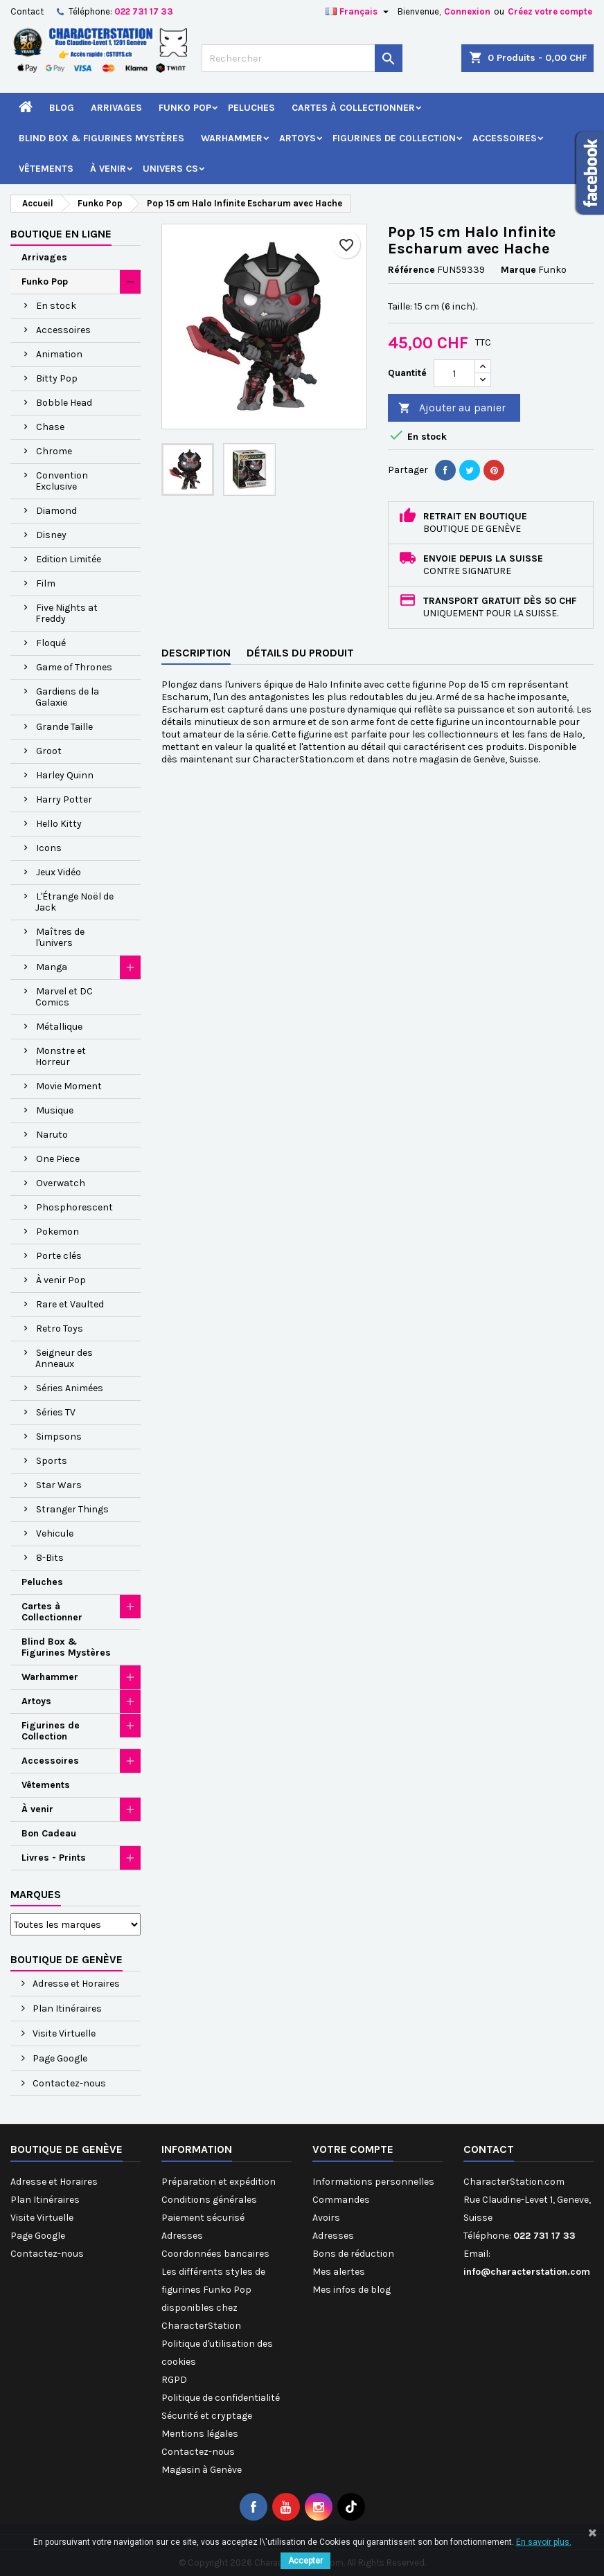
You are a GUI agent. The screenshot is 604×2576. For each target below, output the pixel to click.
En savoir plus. (543, 2542)
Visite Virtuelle (63, 2033)
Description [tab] (196, 652)
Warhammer (232, 138)
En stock (56, 306)
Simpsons (59, 1436)
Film (45, 583)
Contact (27, 11)
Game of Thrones (74, 667)
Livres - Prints (53, 1857)
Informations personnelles (373, 2182)
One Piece (58, 1159)
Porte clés (59, 1256)
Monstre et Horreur (60, 1056)
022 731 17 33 (143, 11)
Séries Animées (69, 1388)
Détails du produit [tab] (300, 652)
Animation (59, 354)
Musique (54, 1110)
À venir (108, 169)
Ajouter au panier (452, 408)
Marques (35, 1894)
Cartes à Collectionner (353, 108)
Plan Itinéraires (66, 2008)
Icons (49, 848)
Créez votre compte (550, 11)
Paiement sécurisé (203, 2218)
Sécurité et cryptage (206, 2416)
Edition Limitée (68, 559)
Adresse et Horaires (75, 1983)
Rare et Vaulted (70, 1304)
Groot (49, 751)
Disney (51, 535)
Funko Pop (185, 108)
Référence (411, 270)
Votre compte (352, 2149)
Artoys (297, 138)
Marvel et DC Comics (64, 996)
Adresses (182, 2236)
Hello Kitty (59, 824)
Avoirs (326, 2218)
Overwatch (60, 1183)
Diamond (56, 511)
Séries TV (56, 1412)
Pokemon (57, 1231)
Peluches (251, 108)
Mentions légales (199, 2434)
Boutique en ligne (61, 233)
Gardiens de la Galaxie (67, 697)
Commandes (341, 2200)
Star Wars (59, 1485)
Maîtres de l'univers (60, 937)
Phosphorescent (74, 1207)
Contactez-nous (68, 2083)
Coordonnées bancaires (215, 2254)
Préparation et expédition (218, 2182)
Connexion (467, 11)
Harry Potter (64, 799)
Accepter (305, 2561)
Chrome (54, 451)
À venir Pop (61, 1280)
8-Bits (50, 1558)
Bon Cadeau (48, 1833)
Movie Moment (69, 1086)
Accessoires (504, 138)
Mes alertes (338, 2272)
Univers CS (170, 169)
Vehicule (54, 1533)
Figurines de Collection (394, 138)
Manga (51, 967)
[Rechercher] (302, 58)
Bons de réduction (353, 2254)
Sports (51, 1461)
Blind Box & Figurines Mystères (101, 138)
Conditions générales (209, 2200)
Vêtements (46, 169)
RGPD (174, 2380)
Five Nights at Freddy (66, 613)
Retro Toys (59, 1328)
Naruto (52, 1135)
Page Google (58, 2058)
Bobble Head (64, 403)
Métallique (59, 1026)
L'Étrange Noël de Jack (74, 902)
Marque (518, 270)
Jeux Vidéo (58, 872)
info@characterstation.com (526, 2272)
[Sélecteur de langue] (359, 12)
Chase (50, 427)
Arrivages (116, 108)
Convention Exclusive (61, 480)
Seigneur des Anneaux (64, 1358)
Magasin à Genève (201, 2470)
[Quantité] (454, 373)
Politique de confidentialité (220, 2398)
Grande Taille (64, 727)
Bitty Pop (57, 378)
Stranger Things (72, 1509)
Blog (61, 108)
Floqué (51, 643)
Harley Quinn (65, 775)
